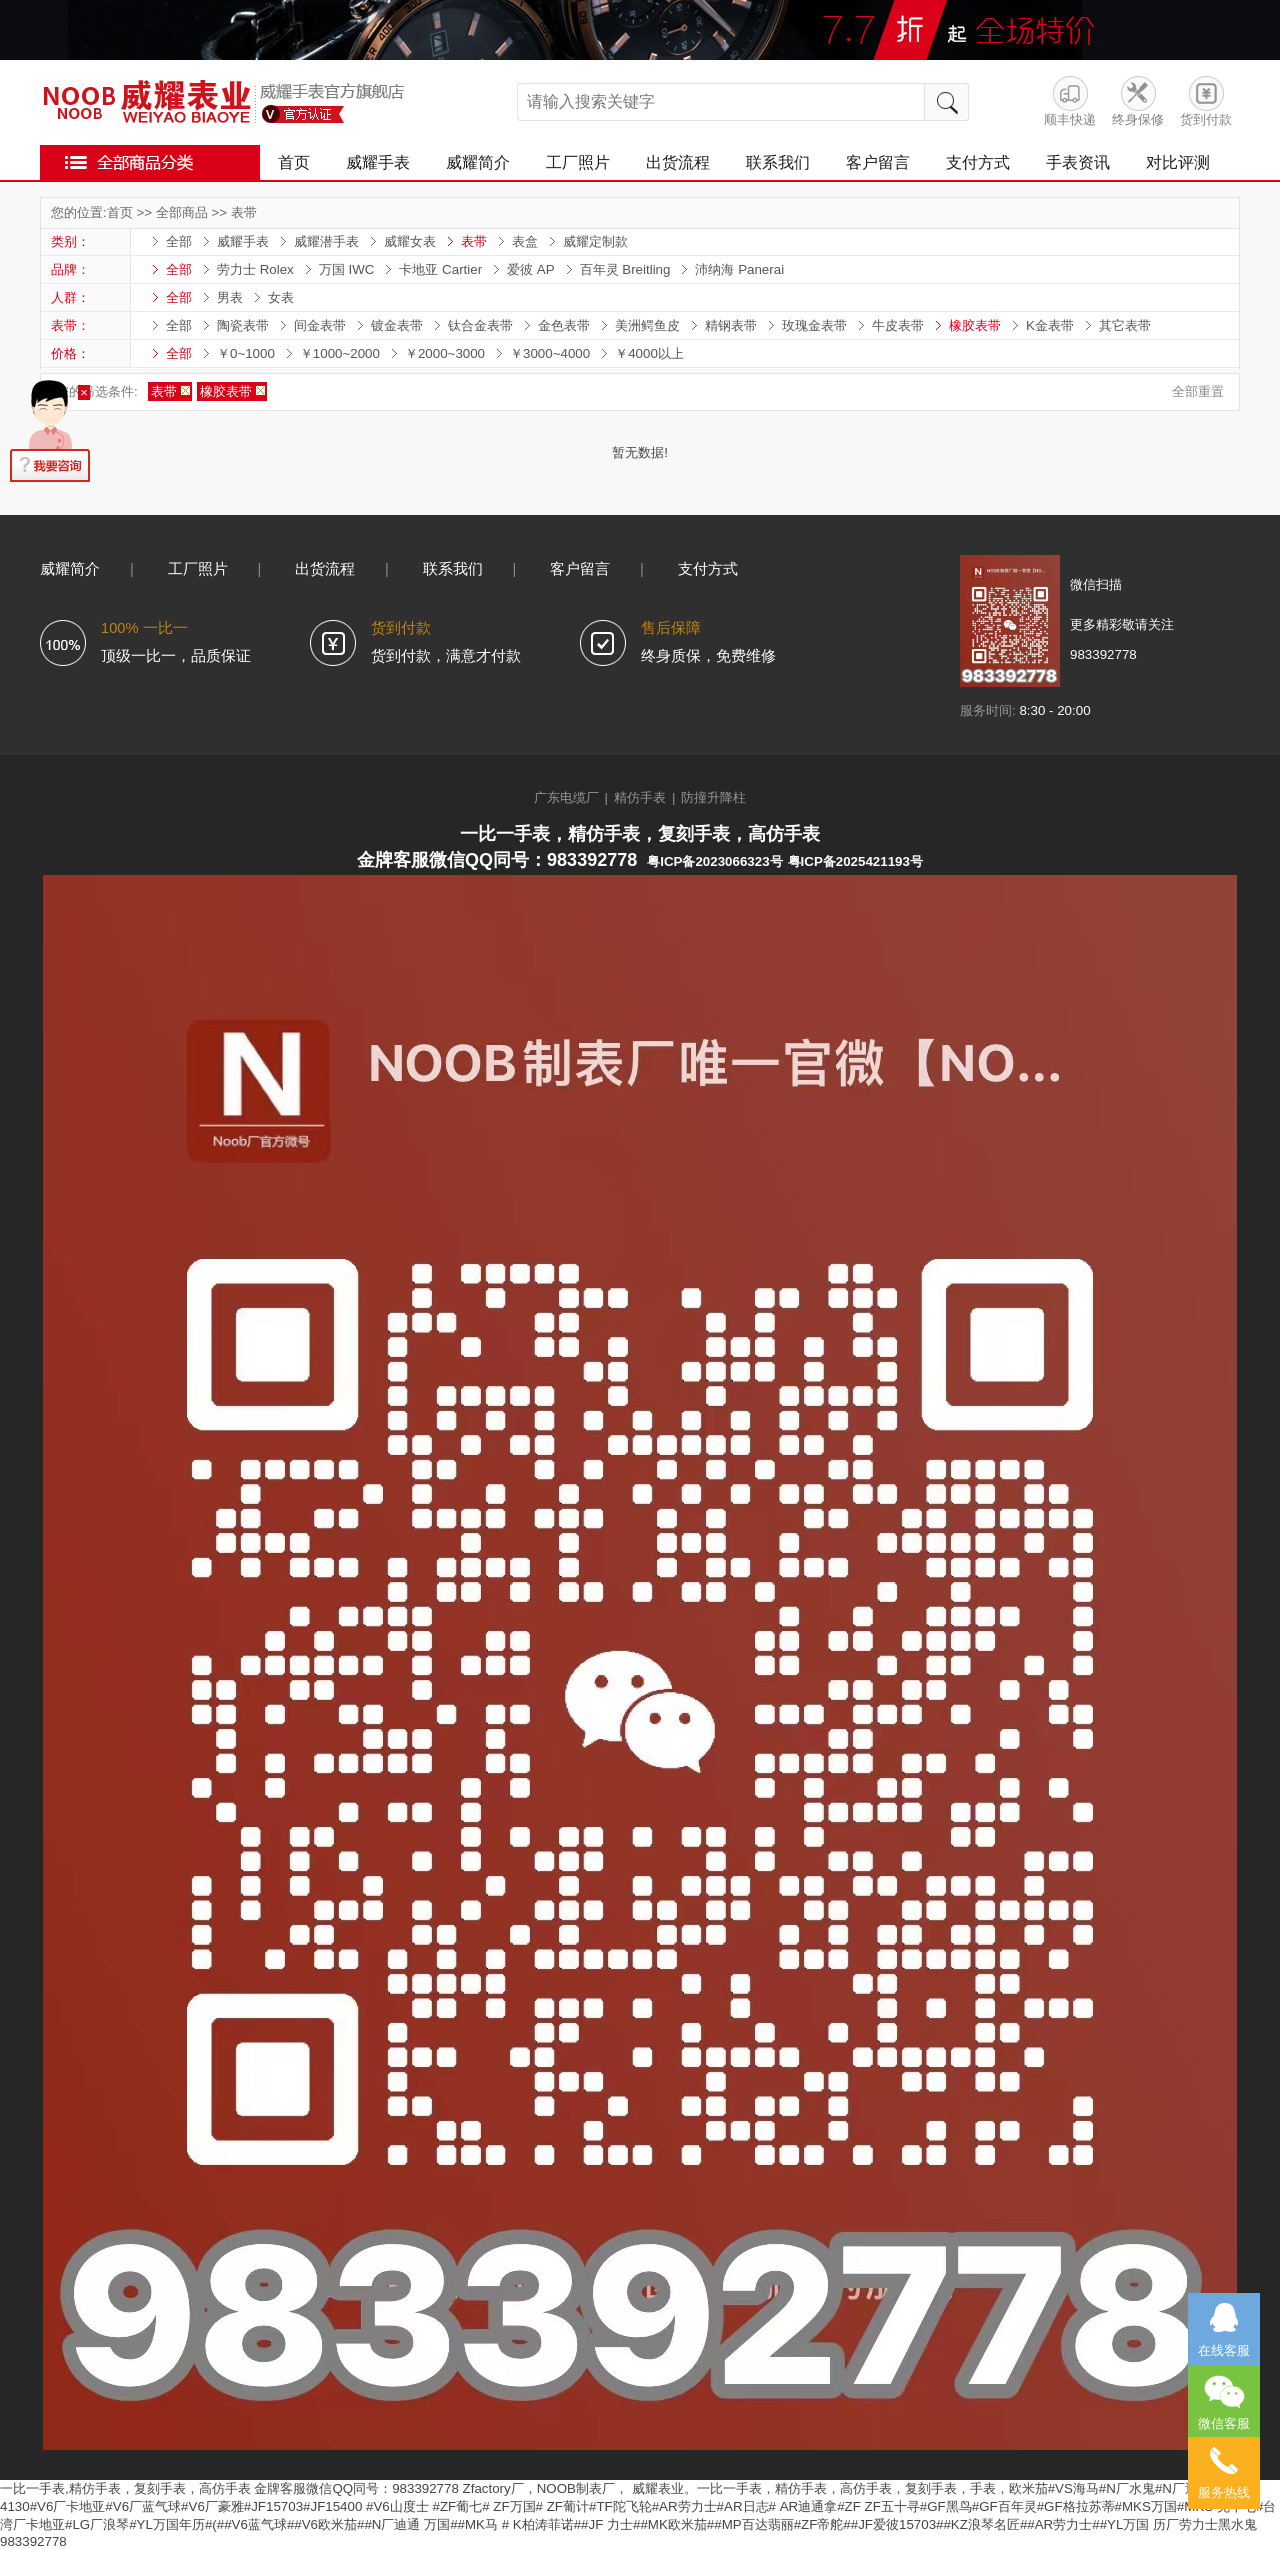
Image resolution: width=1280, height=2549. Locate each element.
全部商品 (182, 212)
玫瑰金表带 (814, 325)
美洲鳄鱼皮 (647, 325)
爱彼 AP (530, 269)
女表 (281, 297)
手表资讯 (1078, 162)
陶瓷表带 (243, 325)
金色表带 (564, 325)
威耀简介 (478, 162)
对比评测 (1178, 162)
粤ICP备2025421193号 (855, 861)
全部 (179, 241)
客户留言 (878, 162)
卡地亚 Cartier (440, 269)
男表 (230, 297)
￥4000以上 (649, 353)
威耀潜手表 (326, 241)
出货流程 (678, 162)
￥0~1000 (246, 353)
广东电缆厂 (566, 797)
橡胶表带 (975, 325)
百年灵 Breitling (625, 269)
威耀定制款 (595, 241)
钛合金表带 (480, 325)
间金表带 (320, 325)
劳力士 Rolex (255, 269)
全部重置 (1198, 391)
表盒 (525, 241)
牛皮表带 (898, 325)
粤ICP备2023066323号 (714, 861)
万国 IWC (347, 269)
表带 (244, 212)
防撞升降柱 (713, 797)
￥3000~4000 (550, 353)
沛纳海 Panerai (739, 269)
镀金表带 (397, 325)
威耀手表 (378, 162)
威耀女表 (410, 241)
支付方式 (978, 162)
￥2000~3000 (445, 353)
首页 (294, 162)
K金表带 (1050, 325)
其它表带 (1125, 325)
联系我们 (778, 162)
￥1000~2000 (340, 353)
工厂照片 (578, 162)
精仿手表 (640, 797)
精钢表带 (731, 325)
